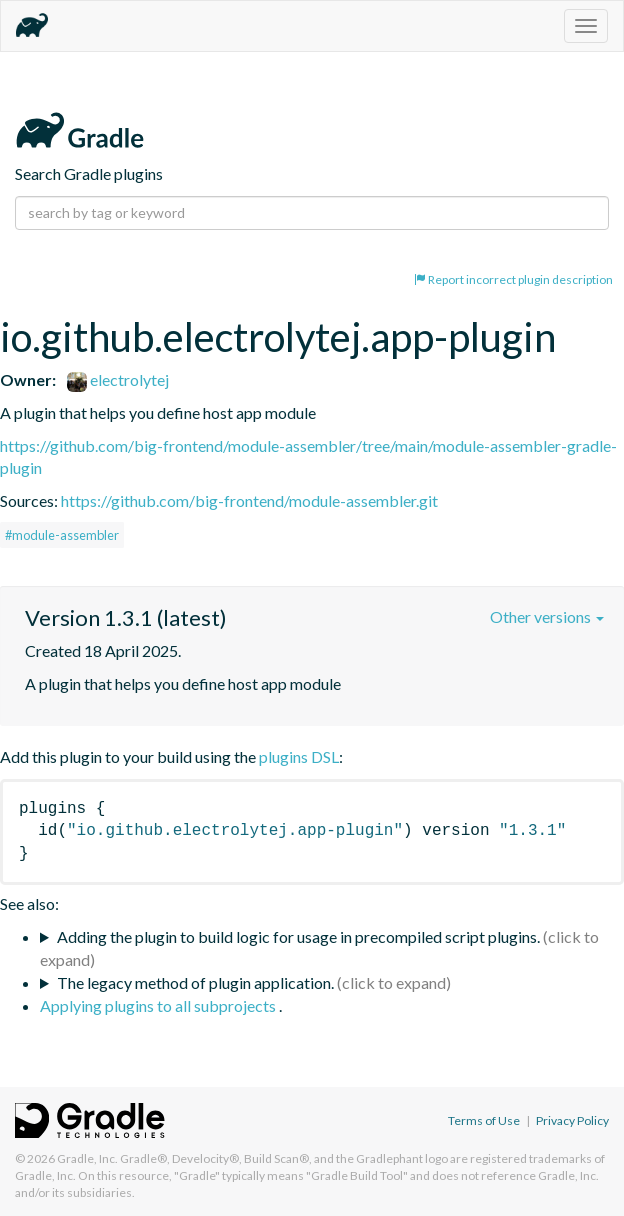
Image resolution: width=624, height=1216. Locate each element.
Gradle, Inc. (87, 1158)
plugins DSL (299, 756)
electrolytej (118, 379)
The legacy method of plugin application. (195, 982)
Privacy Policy (572, 1120)
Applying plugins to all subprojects (159, 1005)
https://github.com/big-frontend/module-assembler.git (249, 500)
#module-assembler (62, 535)
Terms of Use (484, 1120)
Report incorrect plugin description (513, 279)
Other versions (547, 616)
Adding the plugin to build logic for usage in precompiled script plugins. (298, 936)
